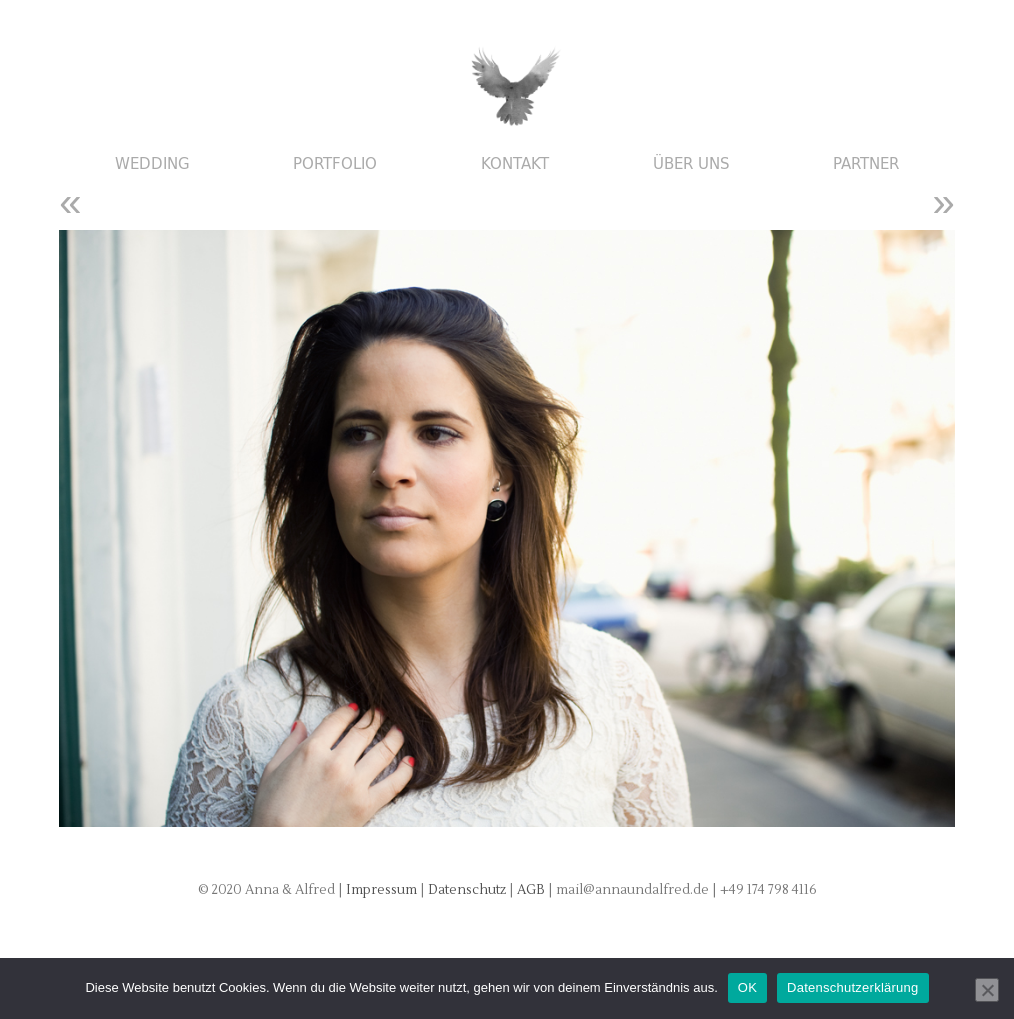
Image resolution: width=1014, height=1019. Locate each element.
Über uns (691, 164)
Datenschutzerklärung (852, 987)
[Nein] (987, 990)
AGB (532, 890)
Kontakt (515, 164)
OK (747, 987)
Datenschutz (468, 890)
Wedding (152, 164)
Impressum (381, 890)
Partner (866, 164)
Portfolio (335, 164)
